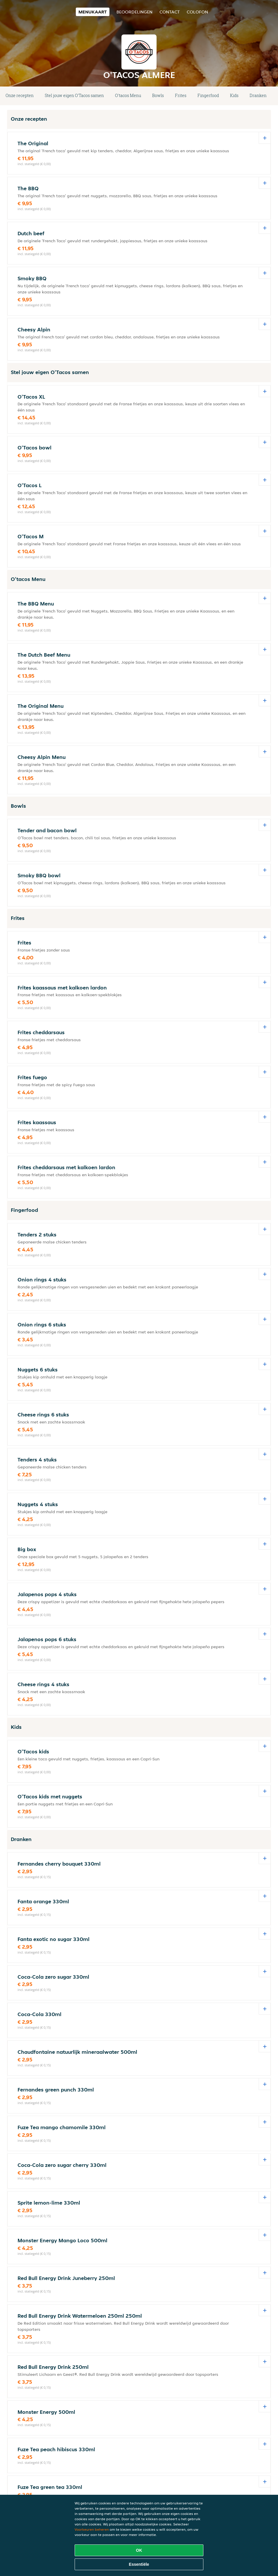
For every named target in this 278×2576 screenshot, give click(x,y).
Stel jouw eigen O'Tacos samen (74, 95)
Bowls (158, 95)
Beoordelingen (134, 12)
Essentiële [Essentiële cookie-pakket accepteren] (139, 2564)
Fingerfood (208, 95)
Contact (169, 12)
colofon (197, 12)
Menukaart (92, 12)
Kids (234, 95)
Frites (180, 95)
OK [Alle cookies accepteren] (139, 2550)
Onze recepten (20, 95)
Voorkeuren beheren (92, 2529)
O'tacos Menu (128, 95)
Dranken (258, 95)
